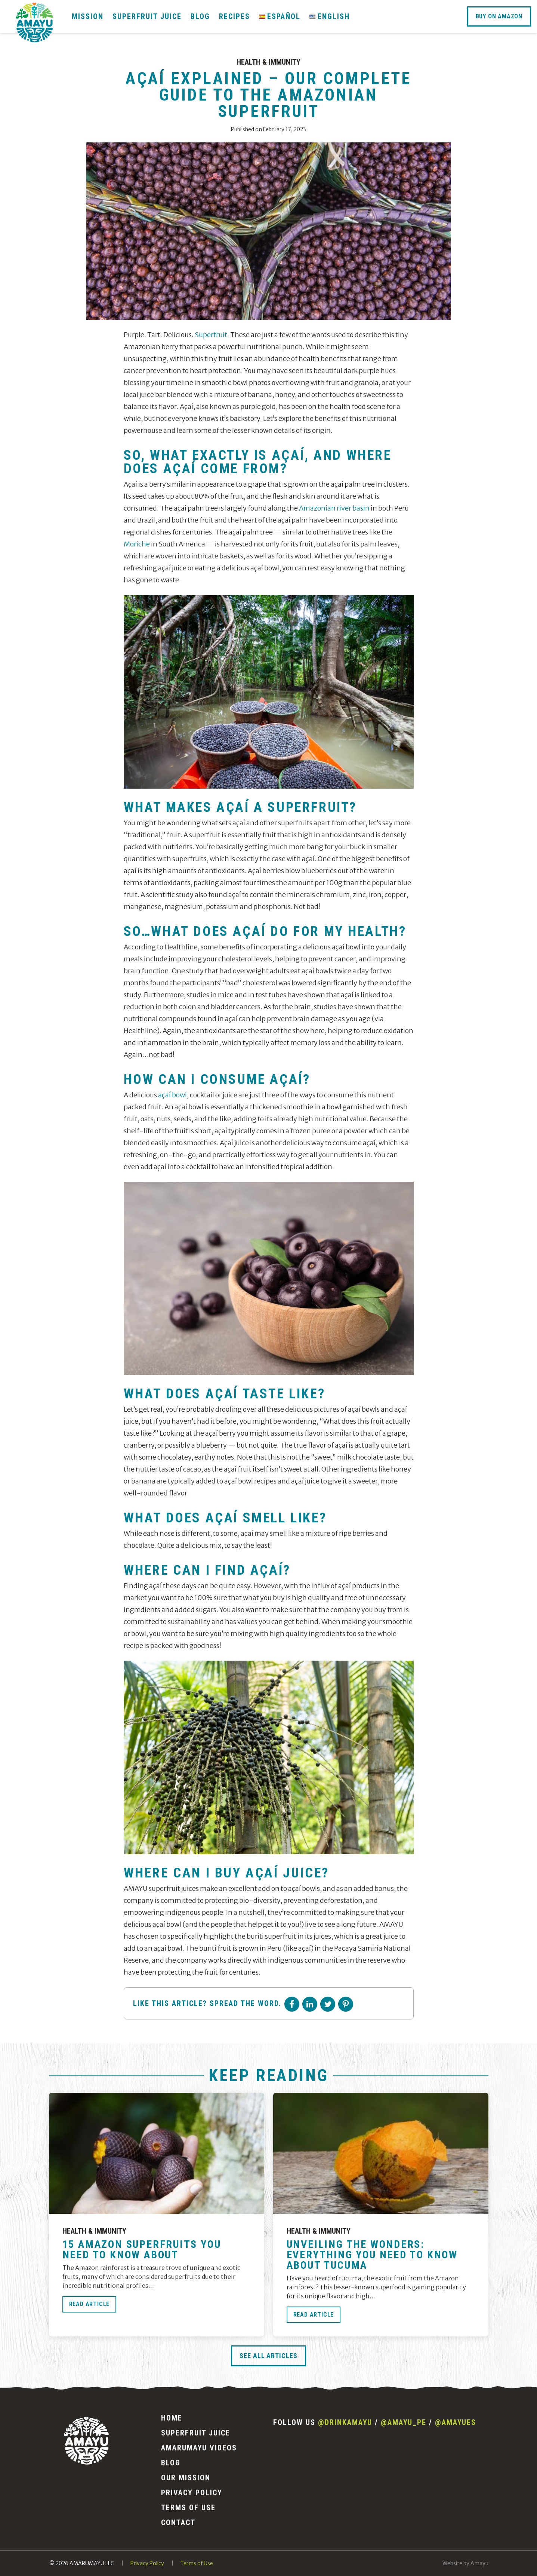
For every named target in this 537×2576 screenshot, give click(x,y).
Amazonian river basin (334, 508)
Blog (200, 16)
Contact (178, 2522)
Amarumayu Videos (199, 2447)
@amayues (455, 2422)
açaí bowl (172, 1095)
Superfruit (211, 334)
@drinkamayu (345, 2422)
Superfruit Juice (147, 16)
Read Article (89, 2304)
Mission (88, 16)
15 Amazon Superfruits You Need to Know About (141, 2249)
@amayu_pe (403, 2422)
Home (171, 2417)
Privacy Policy (191, 2492)
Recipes (234, 16)
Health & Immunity (268, 62)
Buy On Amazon (499, 16)
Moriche (137, 544)
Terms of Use (188, 2507)
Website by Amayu (465, 2563)
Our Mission (185, 2477)
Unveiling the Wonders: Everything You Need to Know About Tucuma (372, 2254)
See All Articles (268, 2356)
